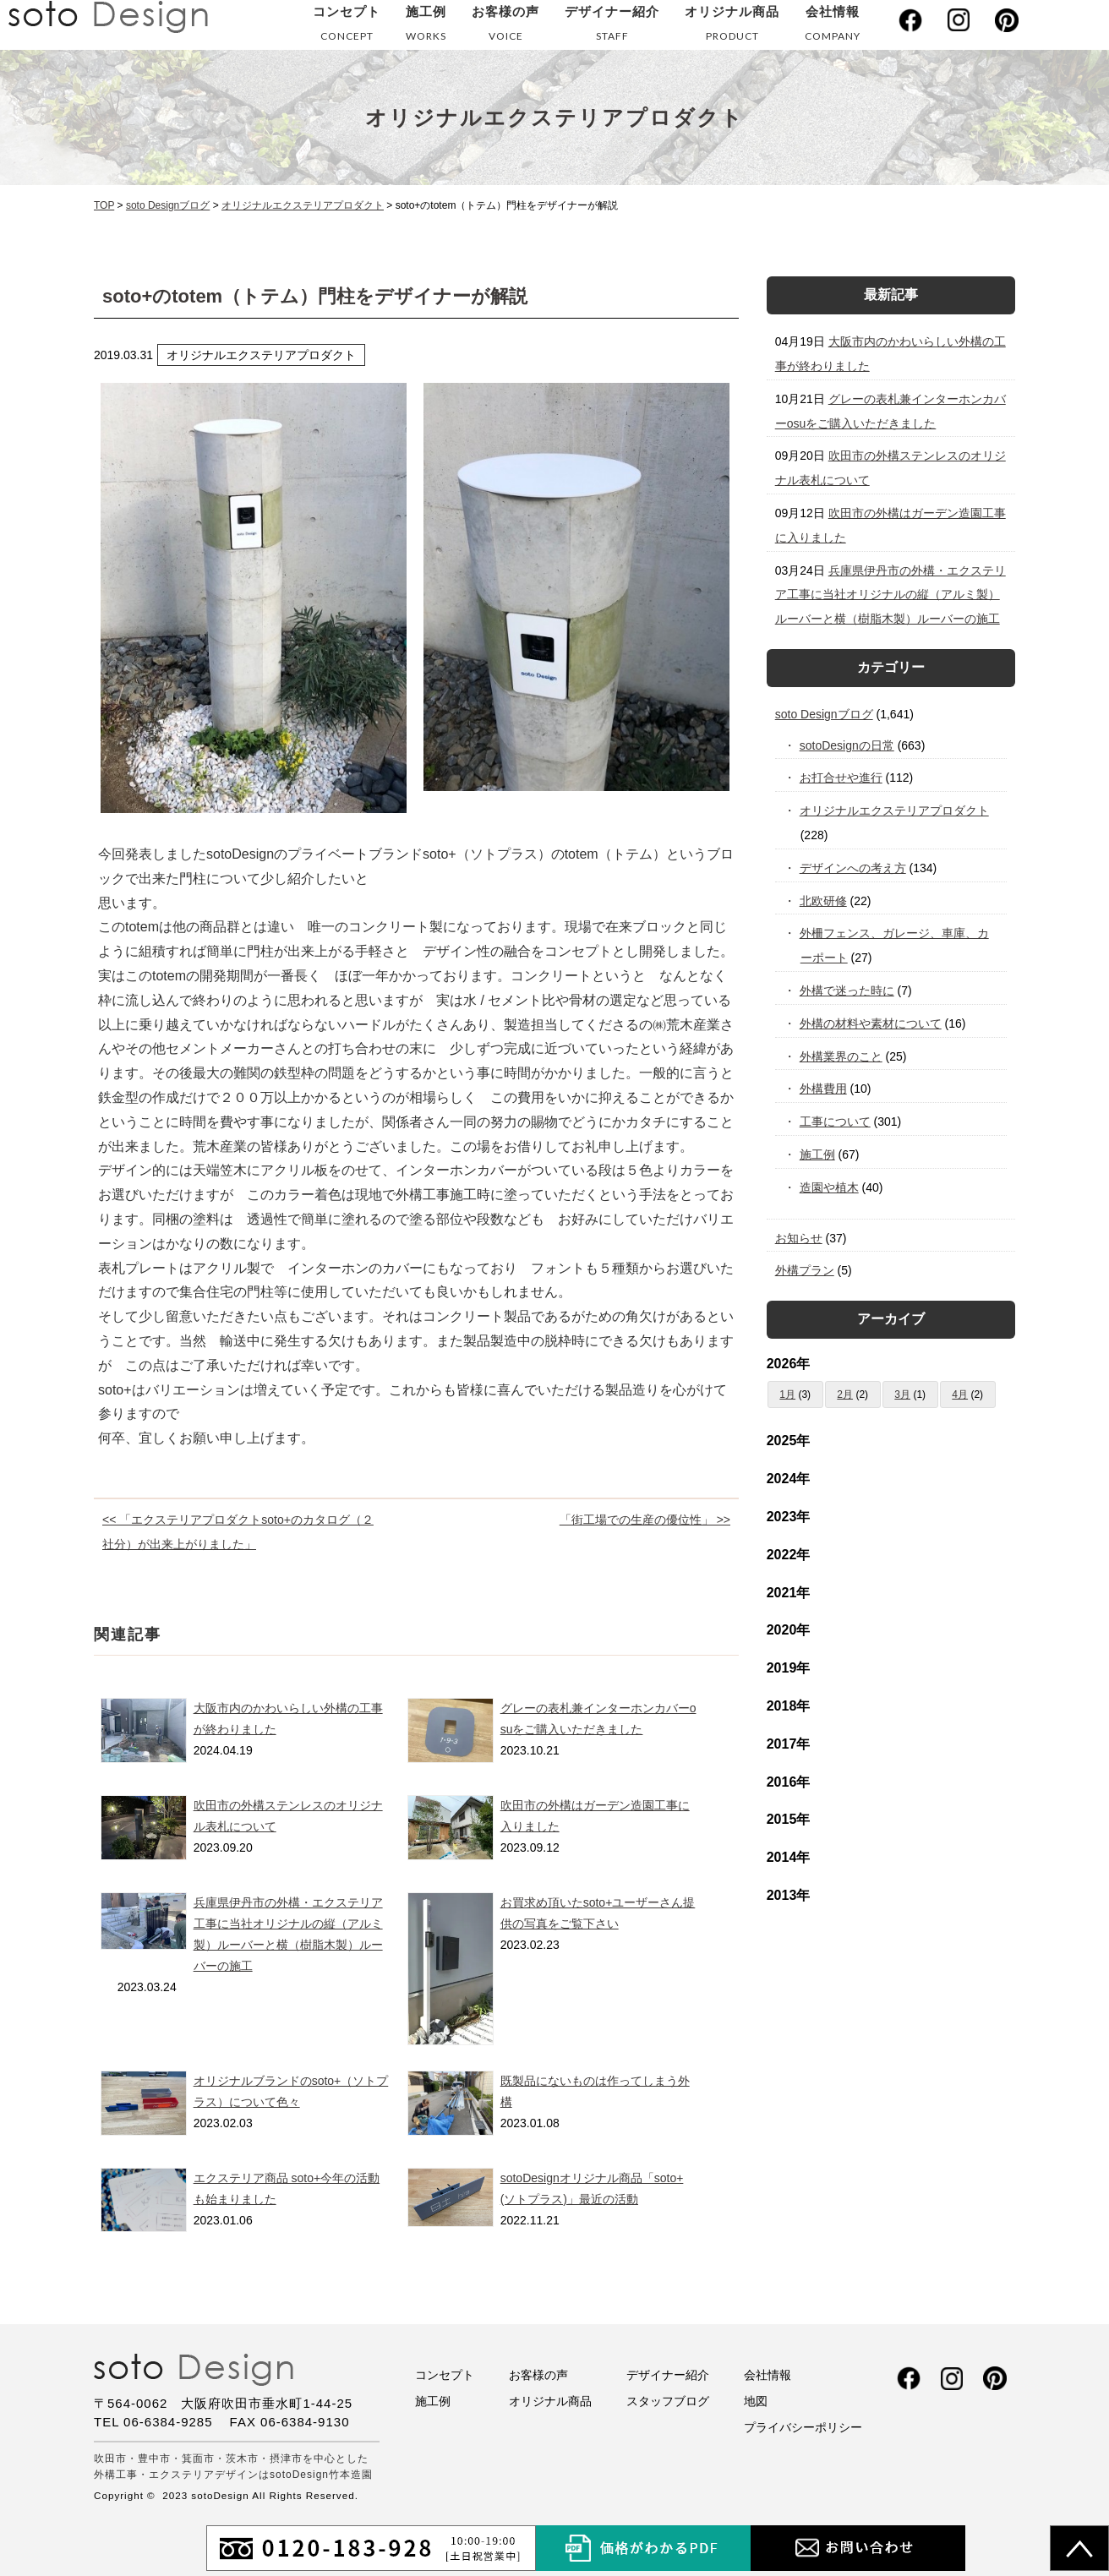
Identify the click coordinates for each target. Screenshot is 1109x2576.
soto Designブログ (824, 714)
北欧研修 (823, 901)
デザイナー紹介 (612, 26)
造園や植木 (829, 1187)
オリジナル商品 (732, 26)
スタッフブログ (667, 2401)
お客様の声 (505, 26)
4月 (960, 1394)
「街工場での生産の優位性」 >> (645, 1519)
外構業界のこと (841, 1056)
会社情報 (832, 26)
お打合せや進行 (841, 777)
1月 (787, 1394)
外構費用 (823, 1088)
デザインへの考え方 (853, 868)
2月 (845, 1394)
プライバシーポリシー (803, 2427)
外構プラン (804, 1270)
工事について (835, 1121)
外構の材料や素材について (871, 1023)
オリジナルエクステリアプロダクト (894, 810)
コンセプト (346, 26)
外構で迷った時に (847, 990)
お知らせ (798, 1238)
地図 (756, 2401)
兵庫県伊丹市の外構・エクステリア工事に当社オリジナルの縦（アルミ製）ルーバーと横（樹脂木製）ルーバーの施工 (890, 595)
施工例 (426, 26)
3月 (902, 1394)
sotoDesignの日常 (847, 745)
